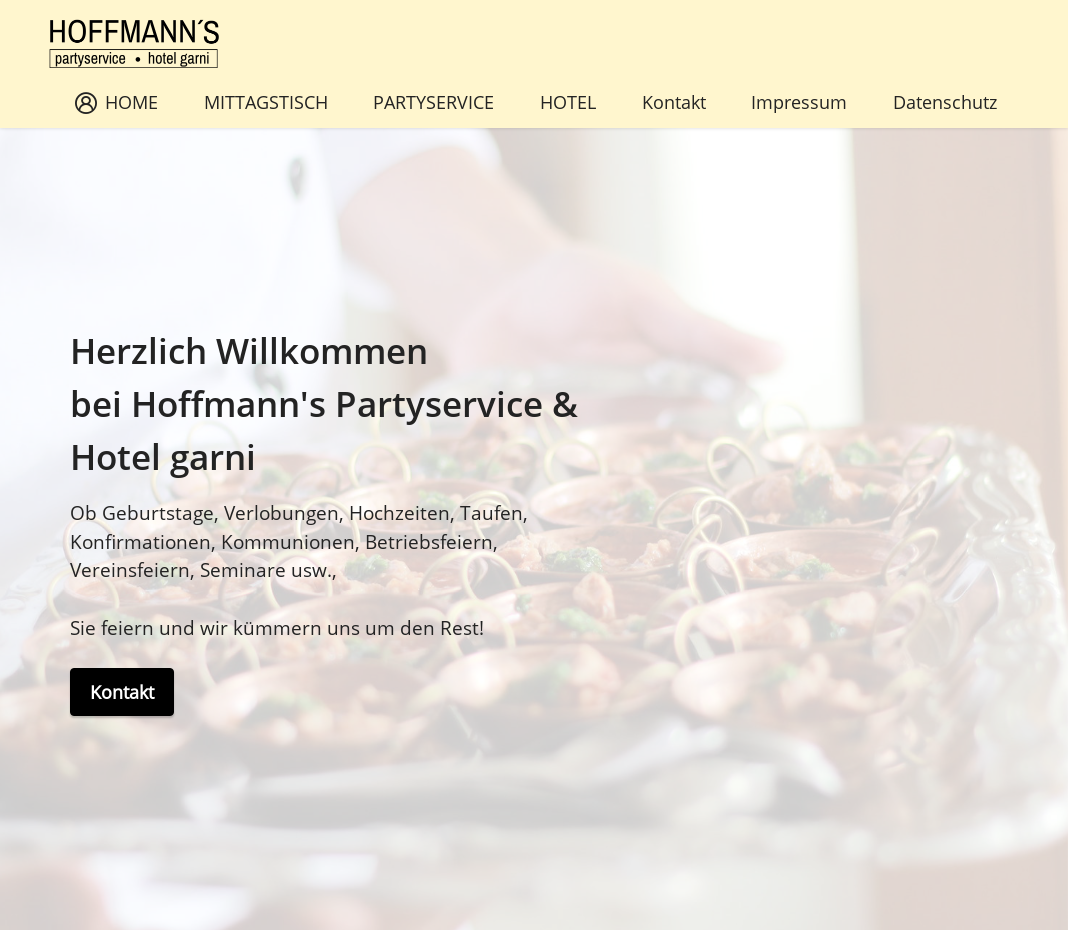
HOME (116, 102)
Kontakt (674, 102)
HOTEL (568, 102)
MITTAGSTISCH (266, 102)
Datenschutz (945, 102)
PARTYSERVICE (433, 102)
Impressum (799, 102)
